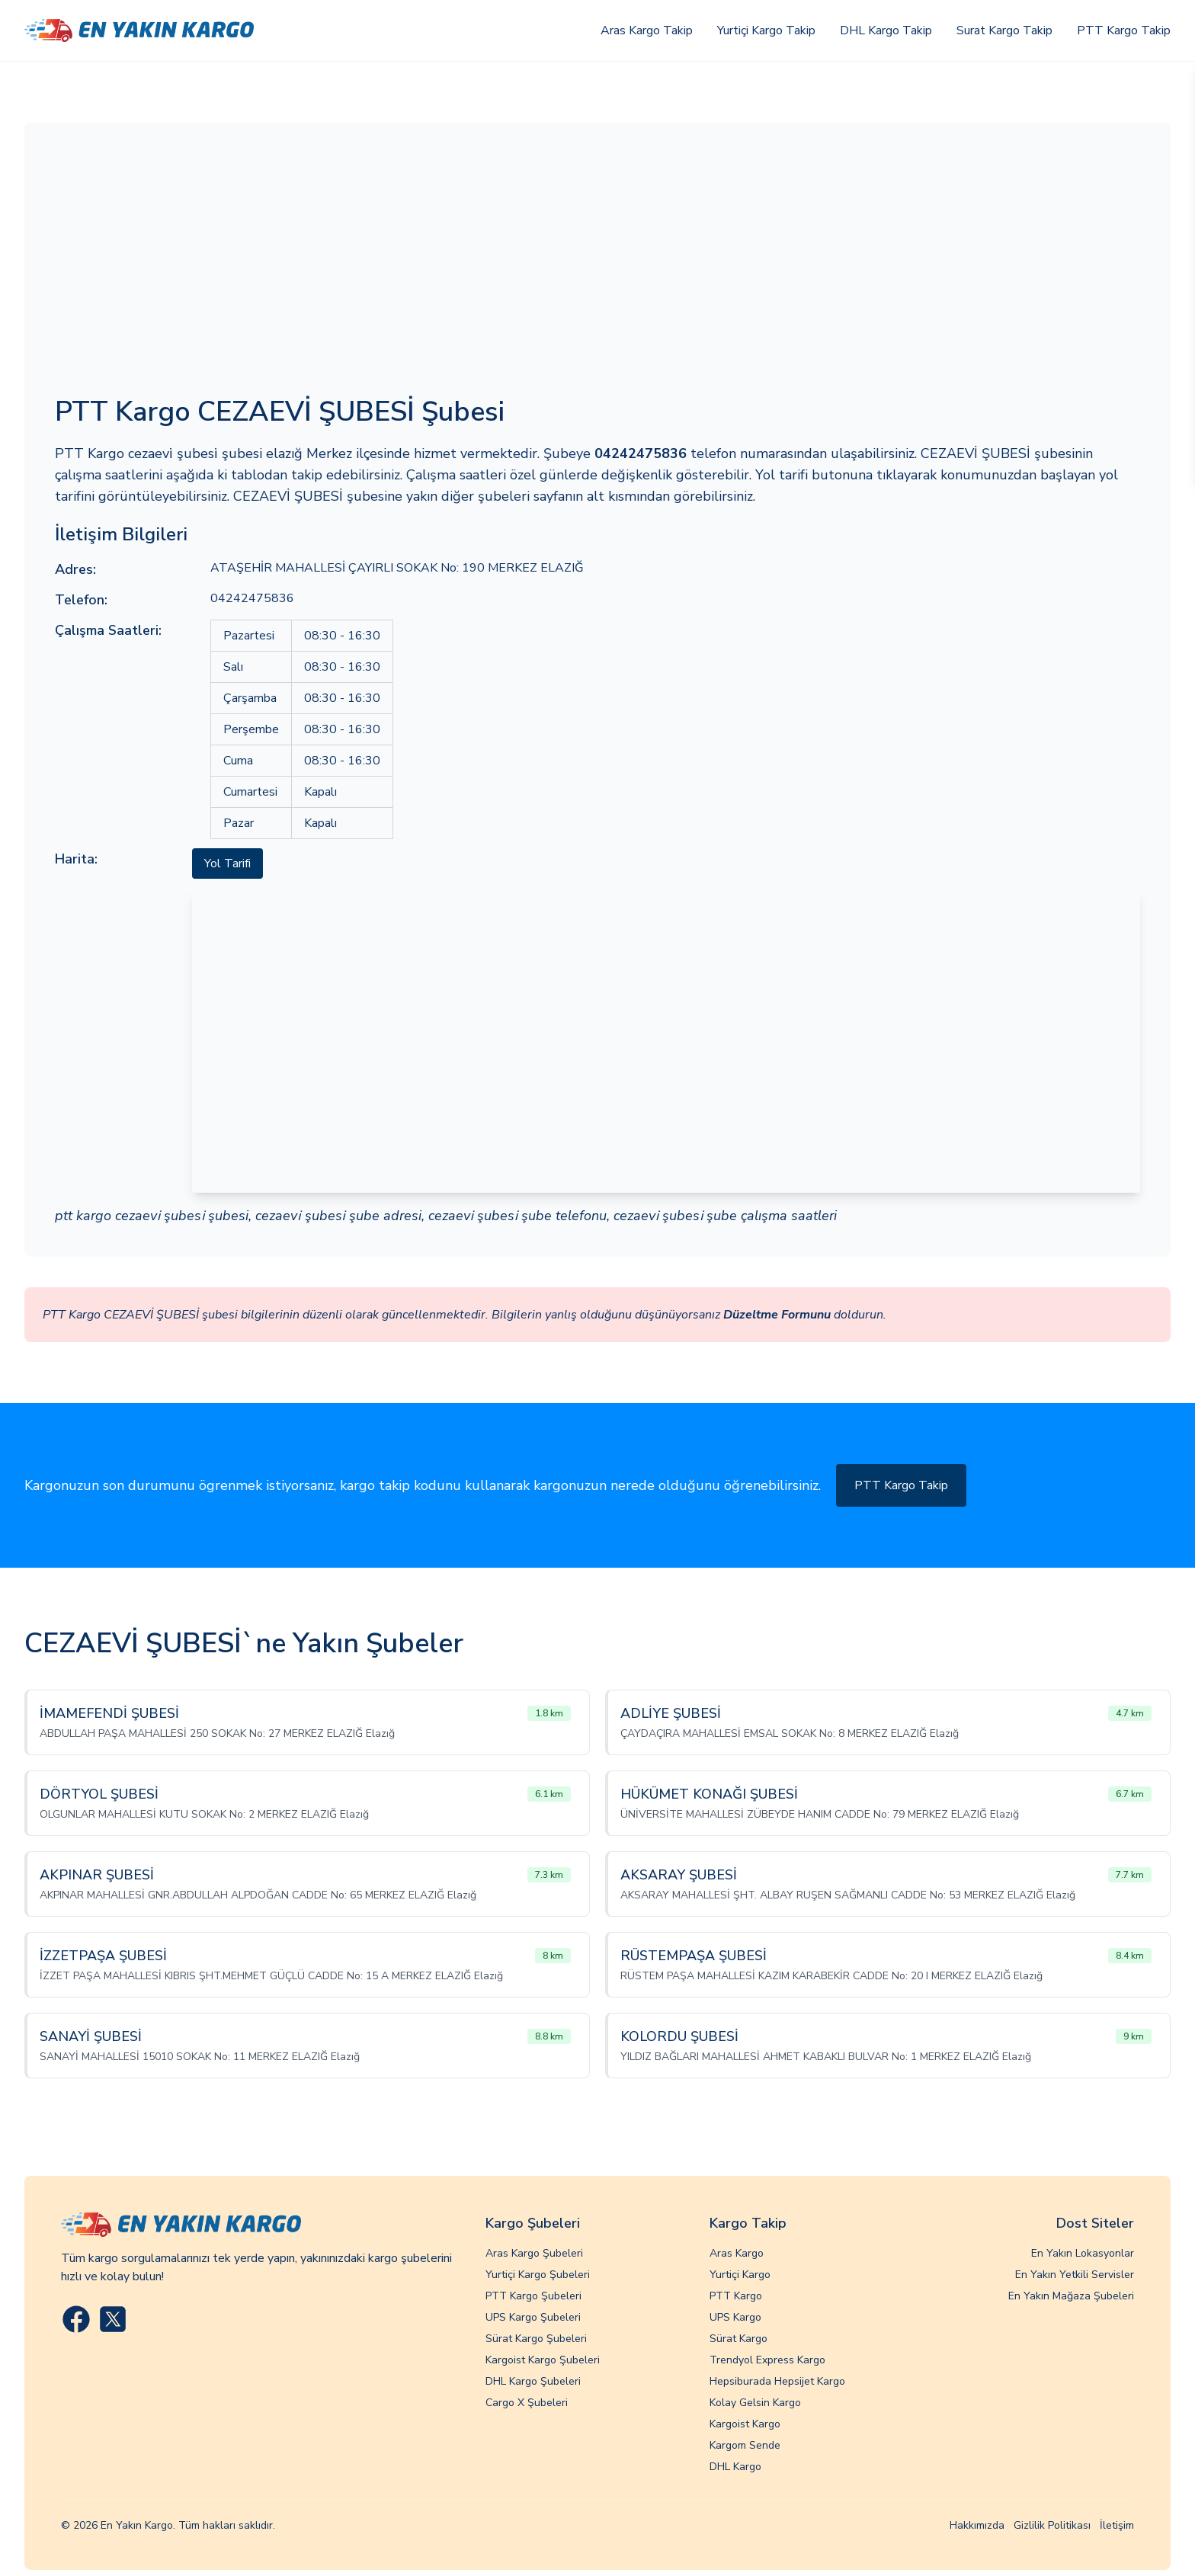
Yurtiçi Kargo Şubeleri (537, 2274)
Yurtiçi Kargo (740, 2274)
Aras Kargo (737, 2253)
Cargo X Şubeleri (526, 2402)
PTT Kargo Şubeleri (533, 2296)
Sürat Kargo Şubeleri (536, 2338)
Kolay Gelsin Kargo (755, 2402)
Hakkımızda (977, 2525)
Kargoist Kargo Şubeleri (542, 2360)
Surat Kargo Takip (1004, 30)
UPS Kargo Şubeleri (533, 2317)
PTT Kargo (736, 2296)
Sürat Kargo (738, 2338)
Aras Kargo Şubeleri (534, 2253)
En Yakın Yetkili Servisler (1074, 2274)
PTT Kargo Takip (1124, 30)
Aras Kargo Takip (647, 30)
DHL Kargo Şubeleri (533, 2381)
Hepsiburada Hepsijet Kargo (777, 2381)
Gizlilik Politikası (1052, 2525)
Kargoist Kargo (745, 2424)
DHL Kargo (735, 2466)
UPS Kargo (735, 2317)
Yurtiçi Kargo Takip (766, 30)
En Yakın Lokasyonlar (1082, 2253)
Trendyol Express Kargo (767, 2360)
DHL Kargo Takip (886, 30)
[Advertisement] (597, 267)
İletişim (1117, 2525)
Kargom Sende (745, 2445)
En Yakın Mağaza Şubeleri (1071, 2296)
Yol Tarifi (227, 863)
